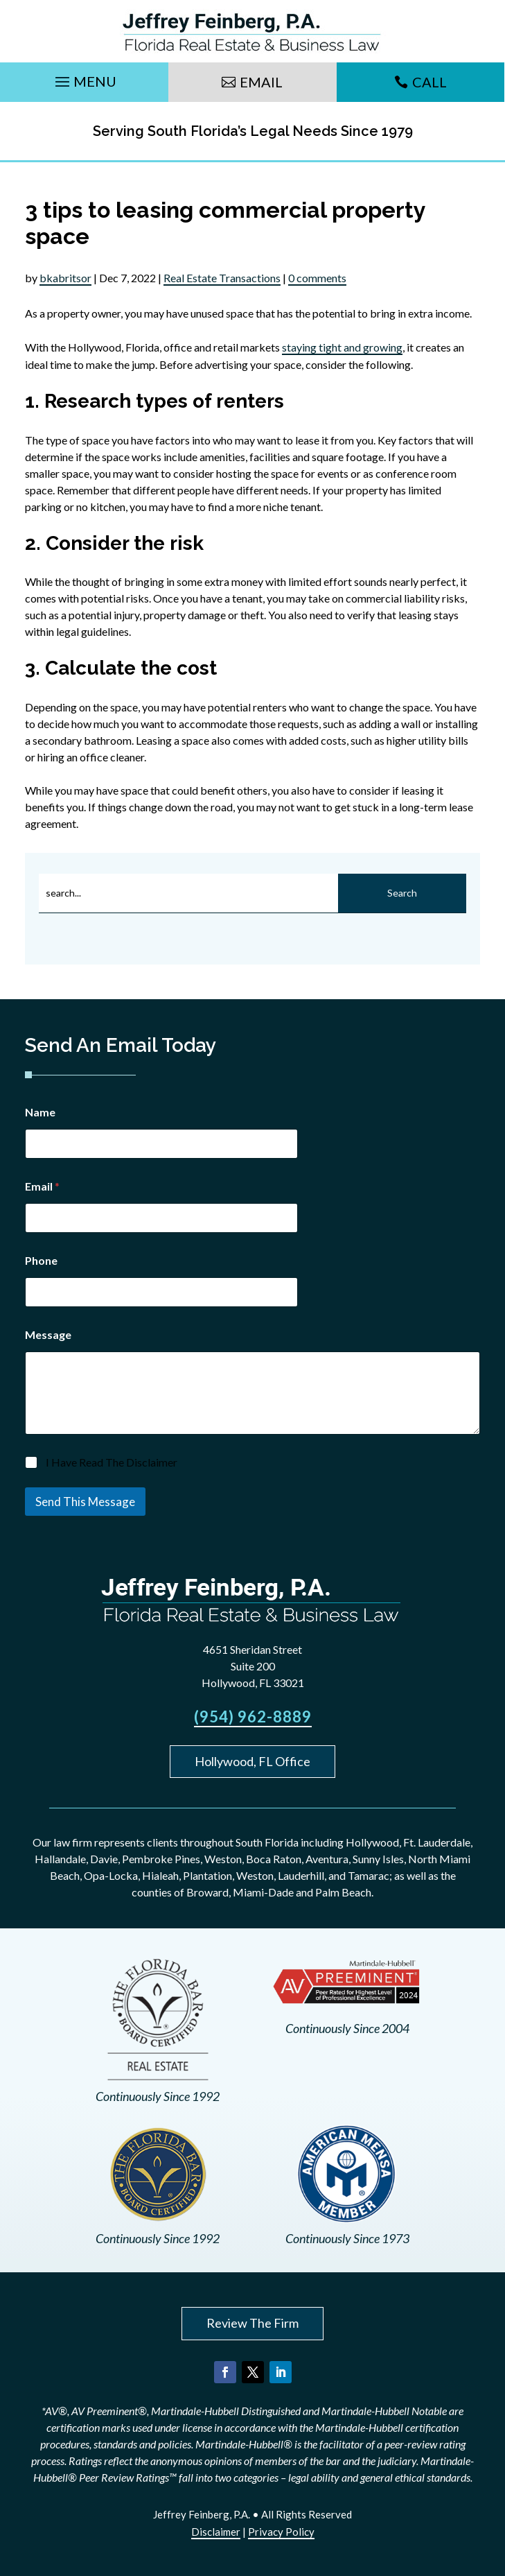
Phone (41, 1260)
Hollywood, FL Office (252, 1761)
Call (429, 82)
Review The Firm (252, 2323)
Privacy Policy (281, 2531)
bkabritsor (65, 277)
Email (261, 82)
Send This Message (85, 1501)
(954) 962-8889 (253, 1716)
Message (48, 1334)
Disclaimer (215, 2531)
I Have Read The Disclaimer (111, 1462)
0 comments (317, 277)
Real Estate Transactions (222, 277)
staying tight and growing (342, 347)
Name (40, 1111)
